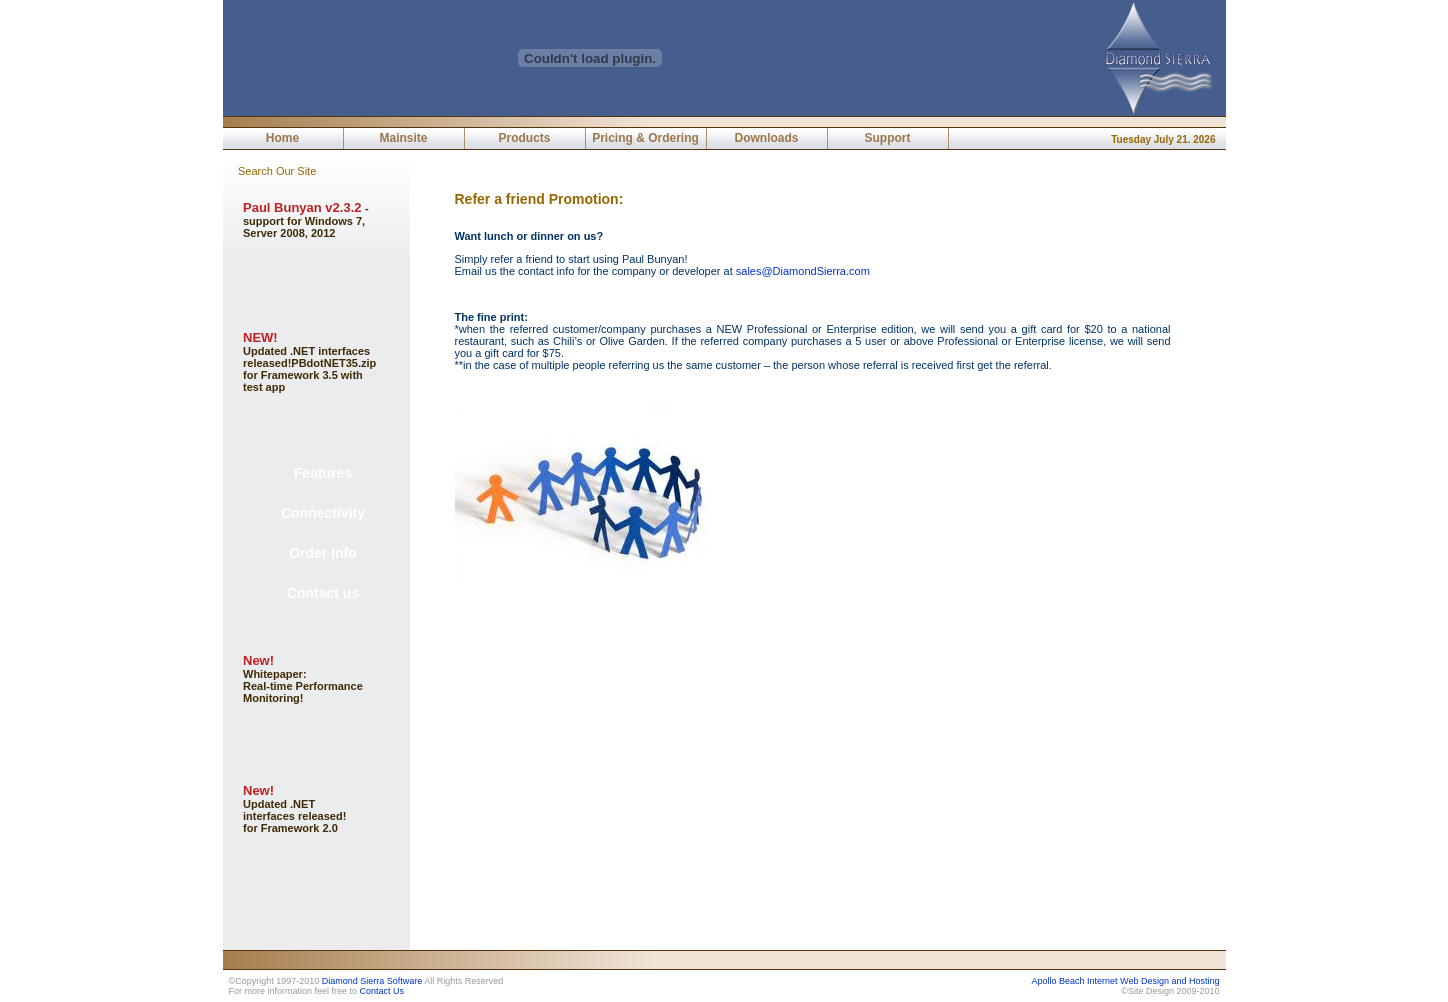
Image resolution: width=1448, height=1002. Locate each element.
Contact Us (382, 991)
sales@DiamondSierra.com (803, 271)
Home (282, 138)
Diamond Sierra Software (372, 981)
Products (524, 138)
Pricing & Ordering (645, 138)
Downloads (766, 138)
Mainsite (403, 138)
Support (888, 138)
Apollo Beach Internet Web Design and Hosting (1126, 981)
